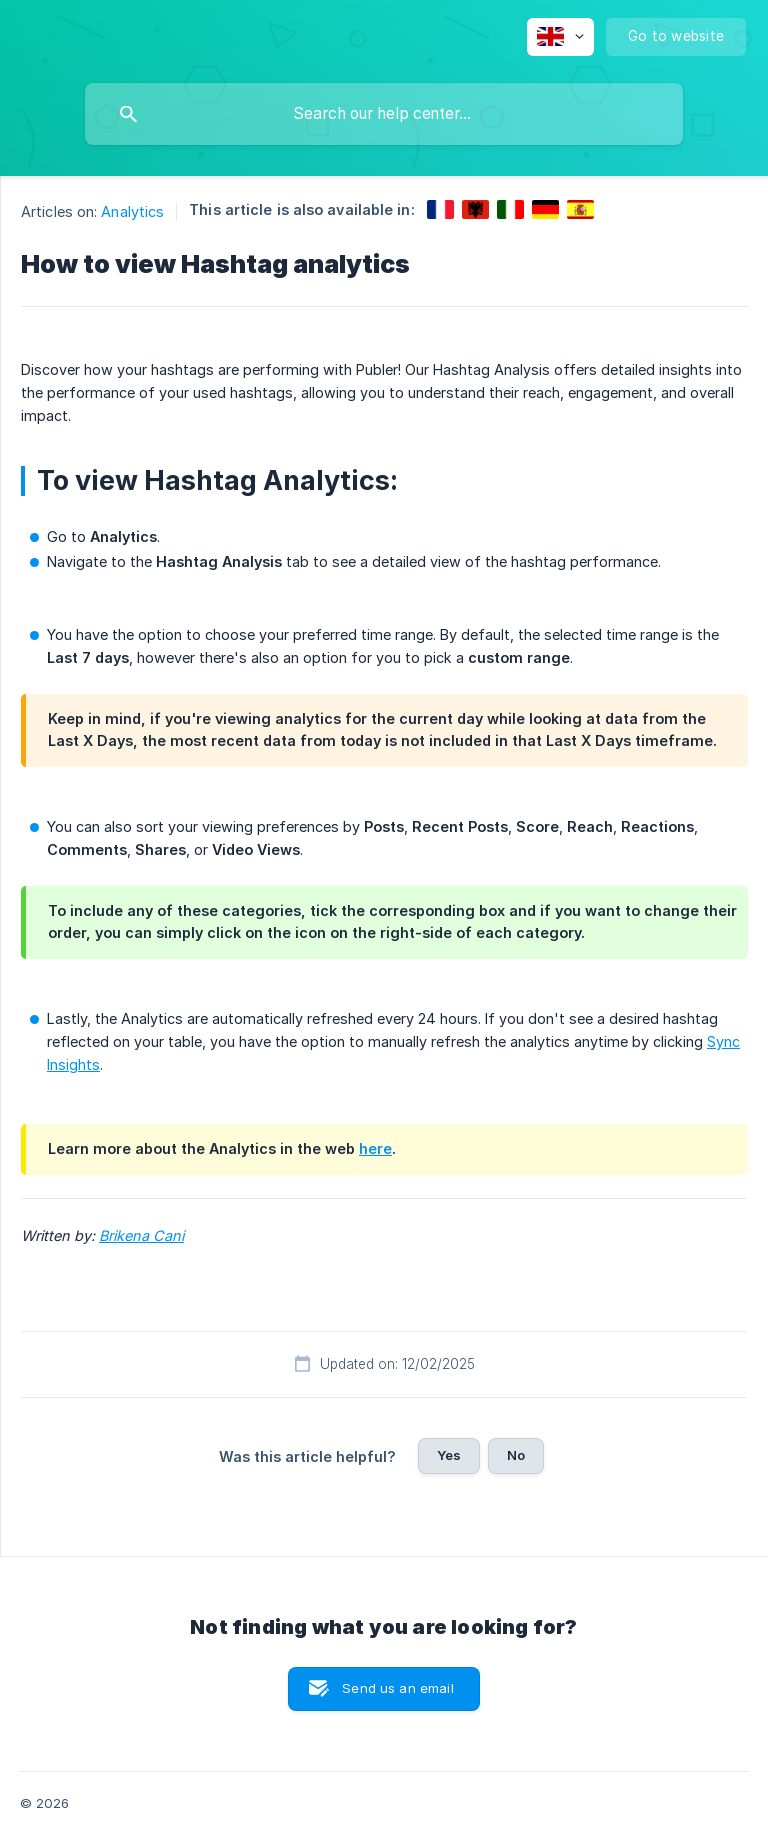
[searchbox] (384, 114)
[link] (440, 209)
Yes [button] (449, 1455)
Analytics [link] (132, 211)
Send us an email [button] (397, 1688)
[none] (560, 37)
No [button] (516, 1455)
